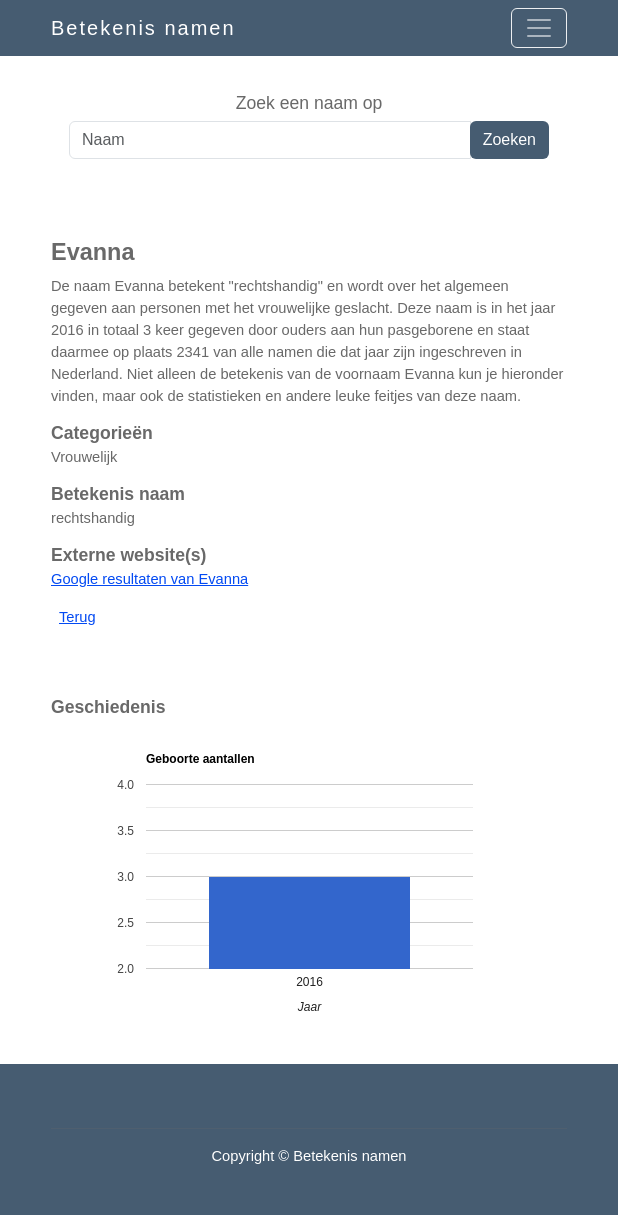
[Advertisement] (309, 199)
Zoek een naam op (309, 103)
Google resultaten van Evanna (149, 579)
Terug (77, 617)
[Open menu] (539, 28)
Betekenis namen (143, 28)
